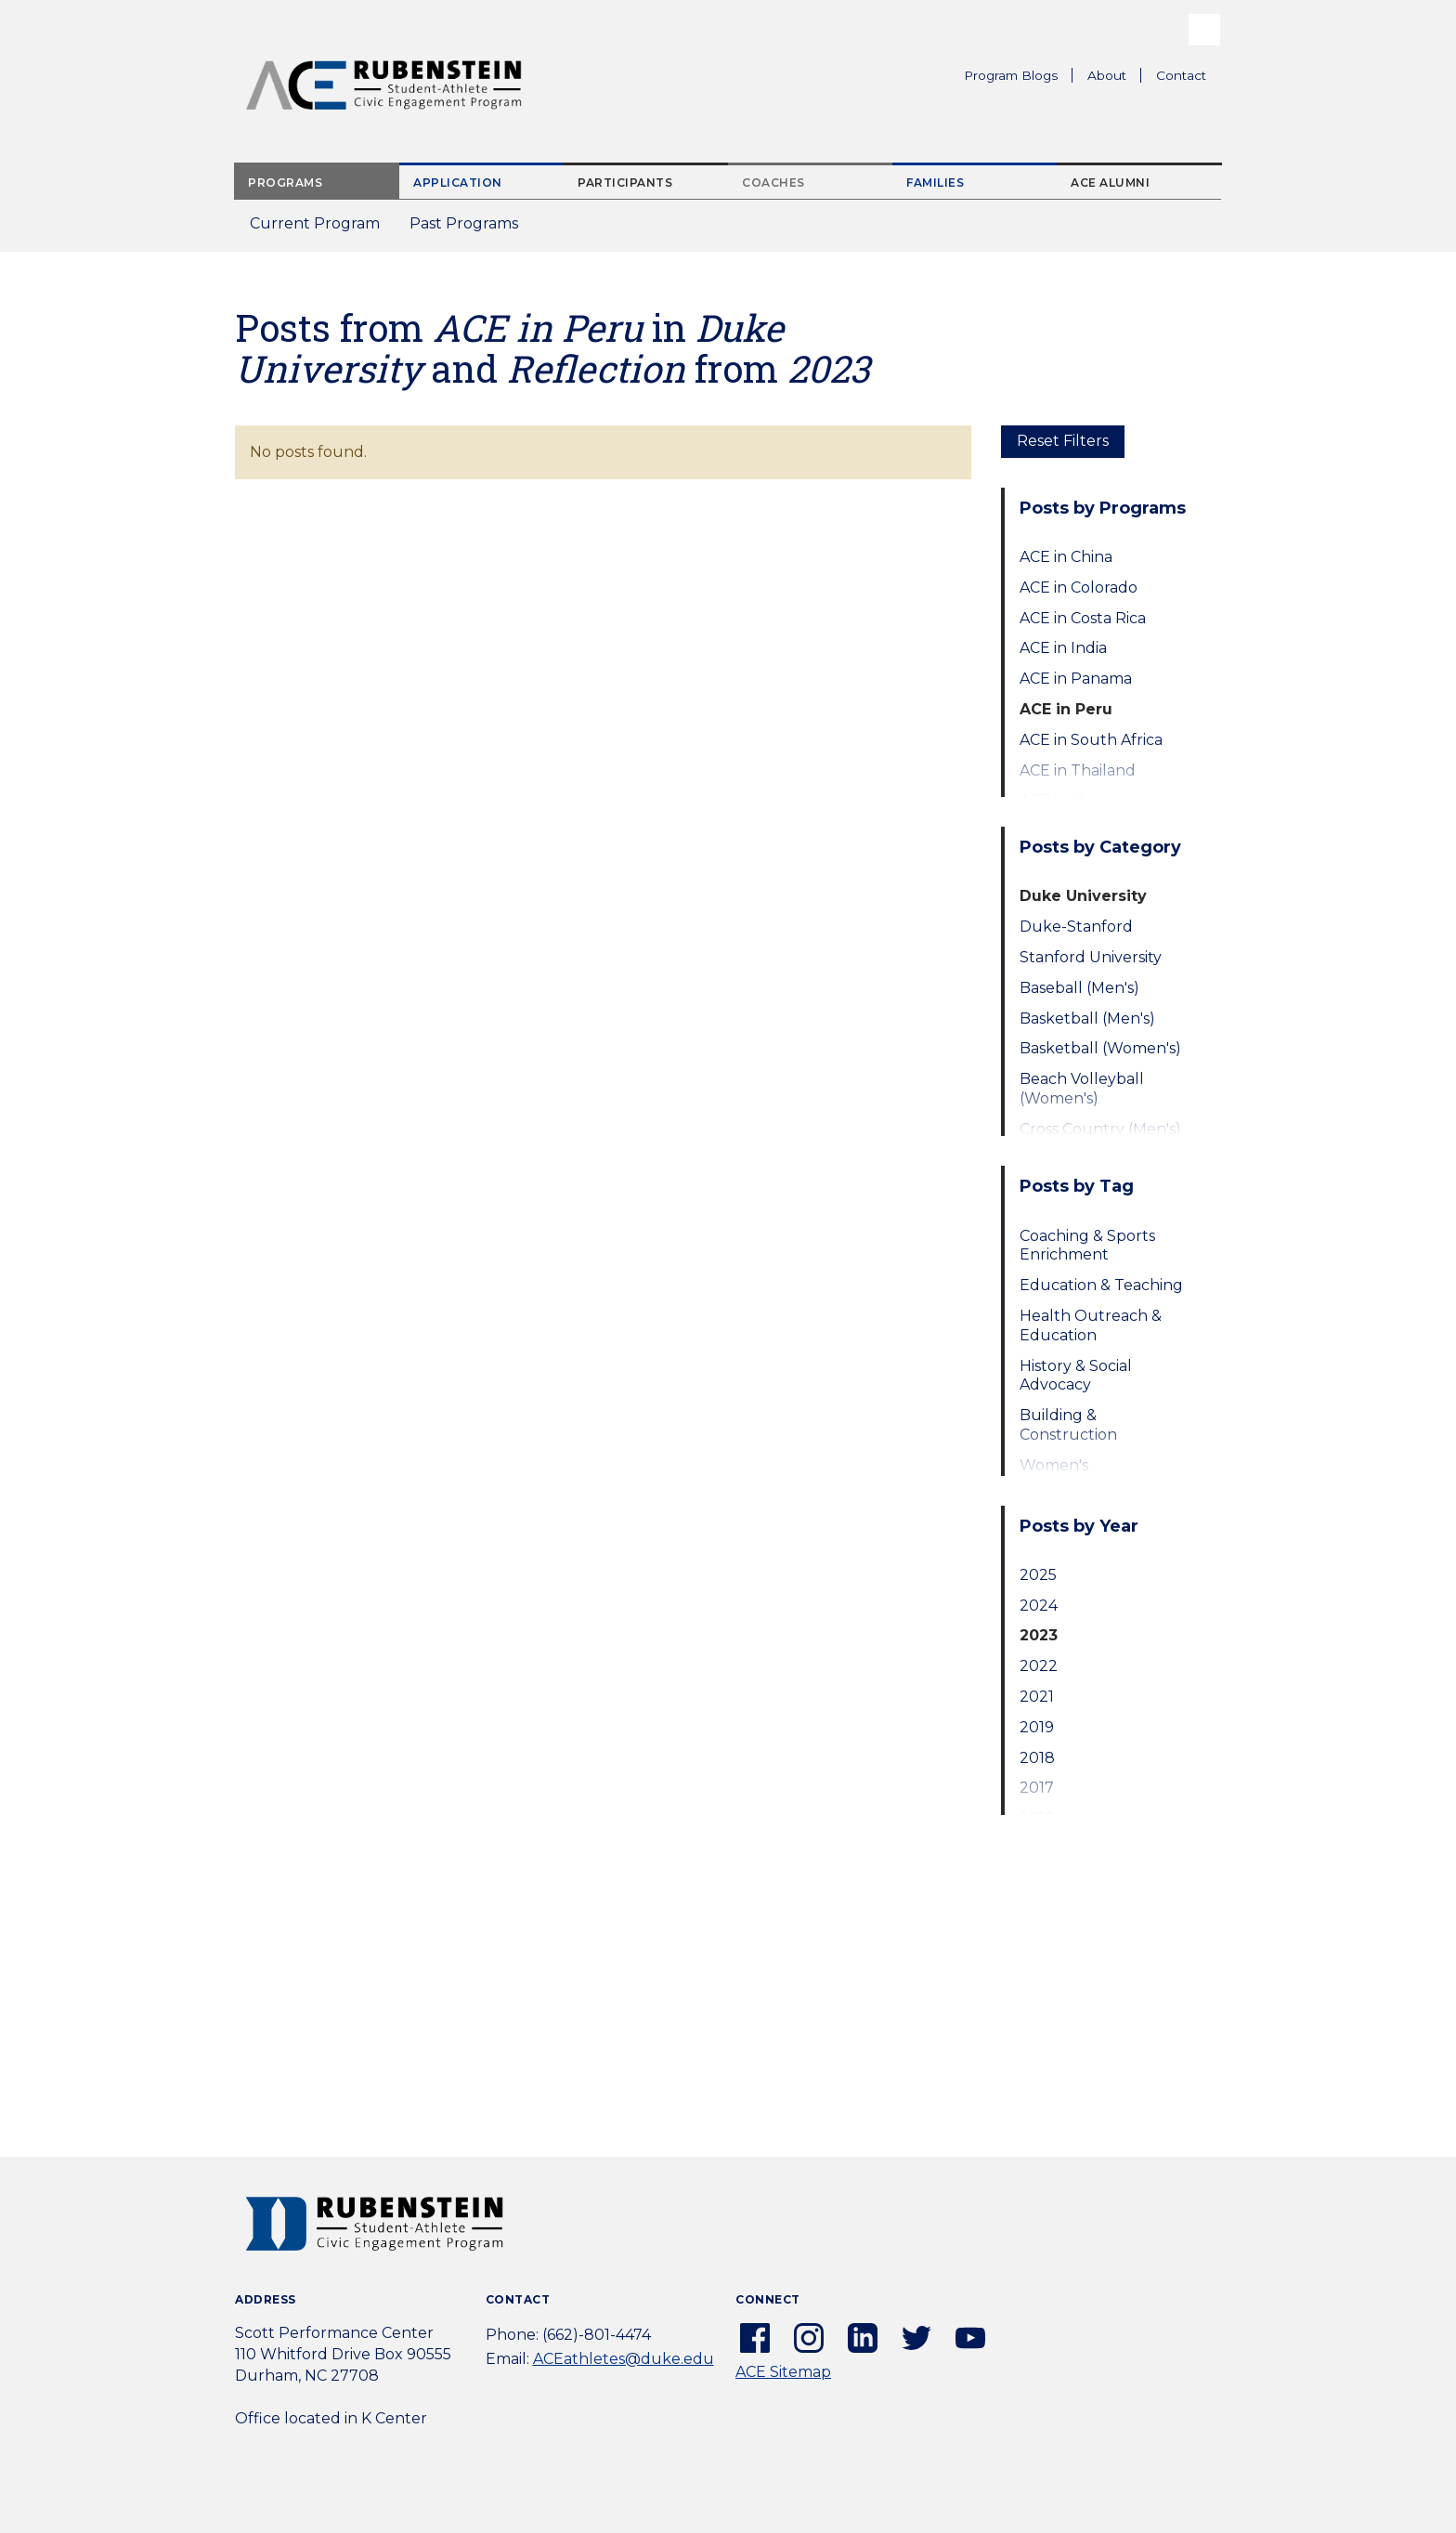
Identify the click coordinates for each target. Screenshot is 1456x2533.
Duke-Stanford (1076, 926)
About (1114, 78)
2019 (1037, 1727)
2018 (1037, 1758)
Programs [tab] (285, 182)
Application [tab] (457, 182)
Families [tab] (935, 182)
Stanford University (1091, 957)
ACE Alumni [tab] (1110, 182)
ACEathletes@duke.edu (623, 2359)
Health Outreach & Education (1091, 1325)
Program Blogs (1011, 75)
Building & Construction (1068, 1424)
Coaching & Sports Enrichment (1087, 1245)
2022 (1039, 1666)
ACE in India (1063, 648)
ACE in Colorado (1079, 587)
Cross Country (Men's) (1100, 1129)
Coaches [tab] (773, 182)
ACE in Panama (1076, 678)
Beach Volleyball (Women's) (1082, 1088)
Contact (1181, 75)
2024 (1039, 1605)
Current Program (315, 223)
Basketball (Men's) (1087, 1018)
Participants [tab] (625, 182)
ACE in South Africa (1091, 740)
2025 (1038, 1575)
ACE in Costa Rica (1083, 618)
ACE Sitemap (783, 2372)
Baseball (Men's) (1079, 988)
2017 (1037, 1787)
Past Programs (471, 229)
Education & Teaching (1101, 1285)
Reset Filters (1063, 441)
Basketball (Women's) (1100, 1048)
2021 (1037, 1696)
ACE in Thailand (1078, 770)
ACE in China (1066, 557)
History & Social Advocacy (1076, 1375)
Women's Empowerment (1077, 1475)
